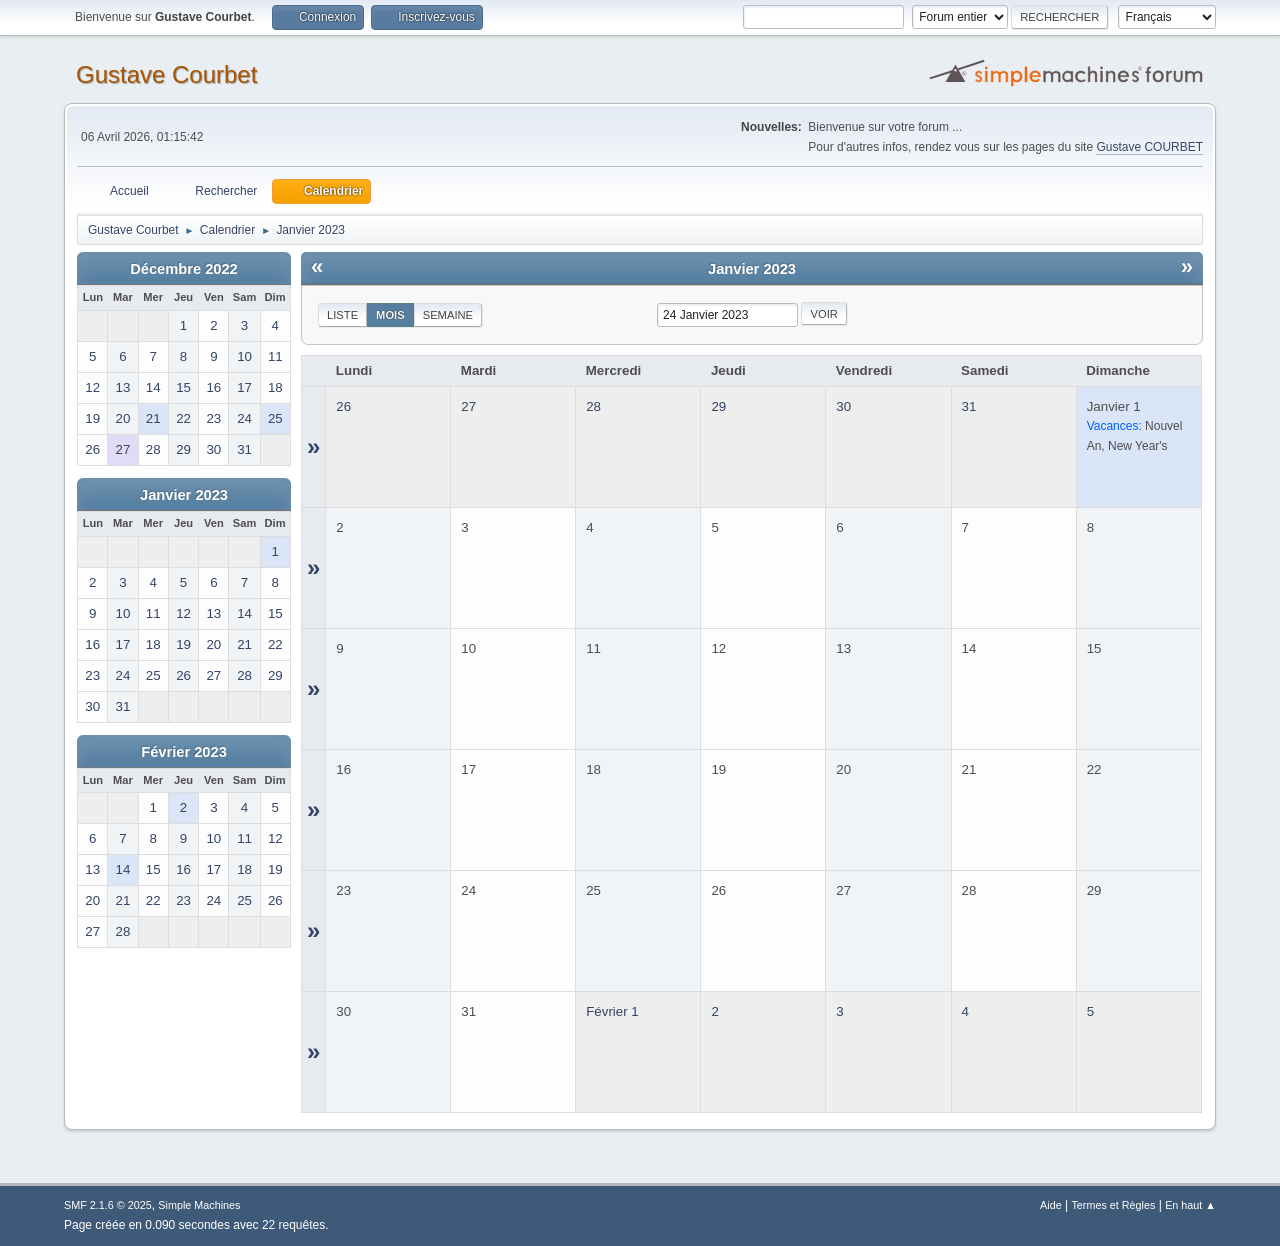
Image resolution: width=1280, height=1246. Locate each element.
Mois (390, 315)
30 (843, 406)
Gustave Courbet (166, 74)
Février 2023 (184, 752)
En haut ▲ (1190, 1205)
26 (343, 406)
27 (468, 406)
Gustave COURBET (1149, 147)
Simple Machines (199, 1205)
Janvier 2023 (184, 495)
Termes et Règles (1113, 1205)
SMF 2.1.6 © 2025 (108, 1205)
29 (718, 406)
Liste (342, 315)
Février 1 (612, 1011)
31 (969, 406)
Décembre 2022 (184, 269)
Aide (1051, 1205)
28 (593, 406)
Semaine (448, 315)
